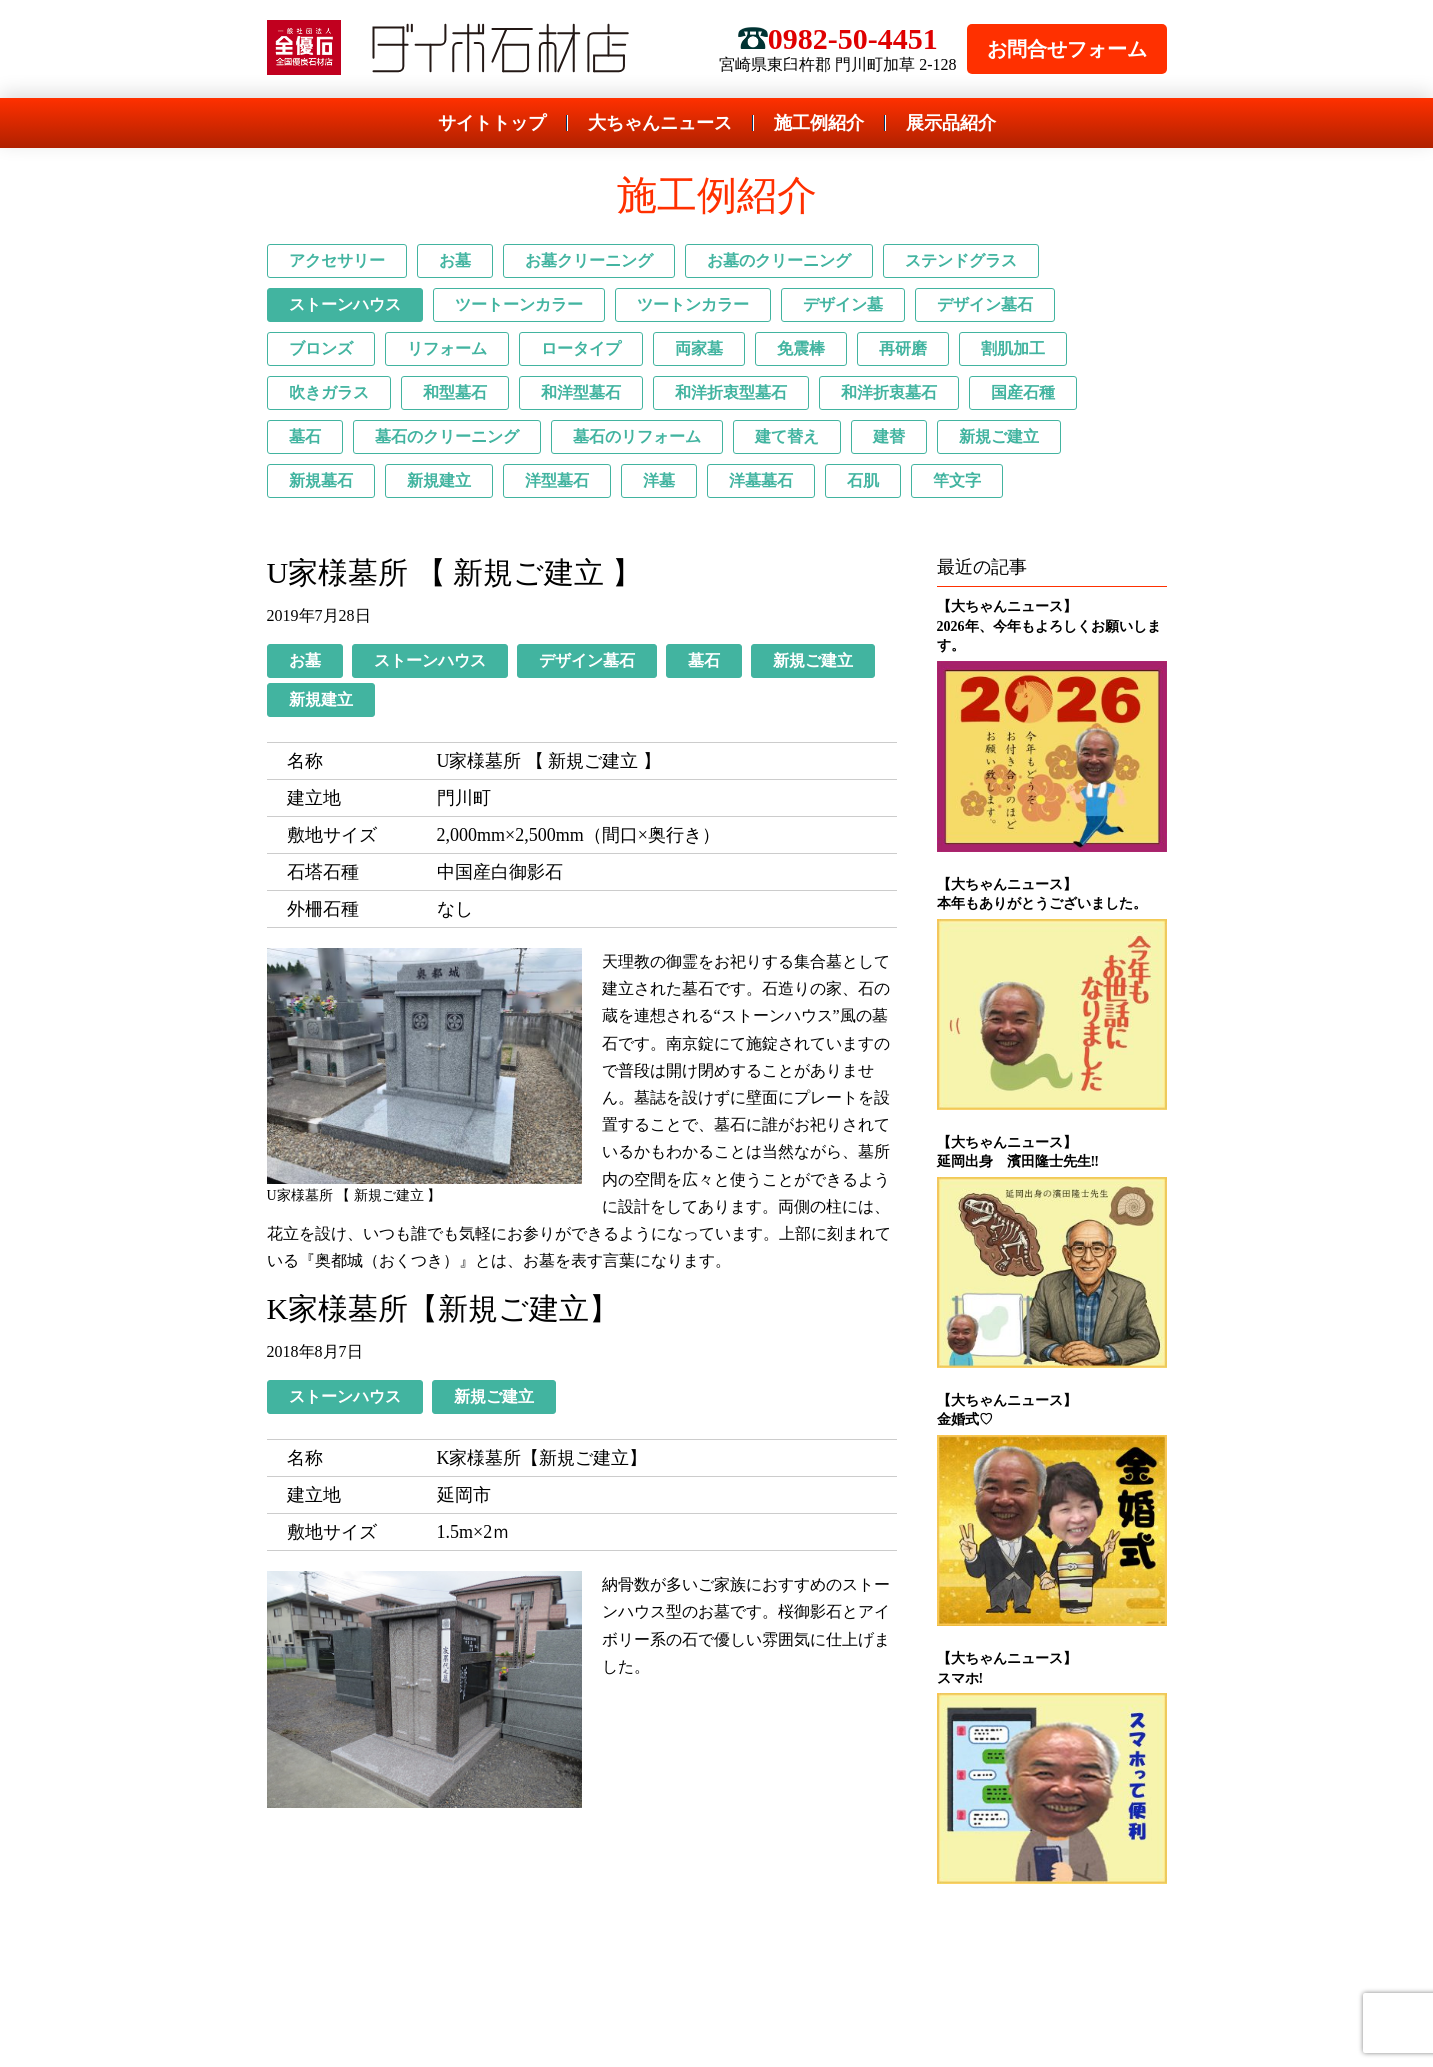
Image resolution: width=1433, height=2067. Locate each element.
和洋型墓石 (581, 392)
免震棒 (801, 348)
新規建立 (439, 480)
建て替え (787, 436)
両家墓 (699, 348)
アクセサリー (337, 260)
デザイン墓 (843, 304)
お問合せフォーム (1067, 49)
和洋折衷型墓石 (731, 392)
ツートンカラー (693, 304)
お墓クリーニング (589, 260)
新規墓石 (321, 480)
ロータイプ (581, 348)
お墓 (455, 260)
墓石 (305, 436)
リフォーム (447, 348)
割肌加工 (1013, 348)
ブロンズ (321, 348)
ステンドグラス (961, 260)
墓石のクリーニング (447, 436)
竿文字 (957, 480)
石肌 (863, 480)
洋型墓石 (557, 480)
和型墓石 (455, 392)
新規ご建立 (999, 436)
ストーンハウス (345, 304)
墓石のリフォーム (637, 436)
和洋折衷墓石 (889, 392)
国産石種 (1023, 392)
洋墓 (659, 480)
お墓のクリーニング (779, 260)
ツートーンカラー (519, 304)
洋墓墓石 (761, 480)
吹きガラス (329, 392)
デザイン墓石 (985, 304)
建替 (889, 436)
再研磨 (903, 348)
